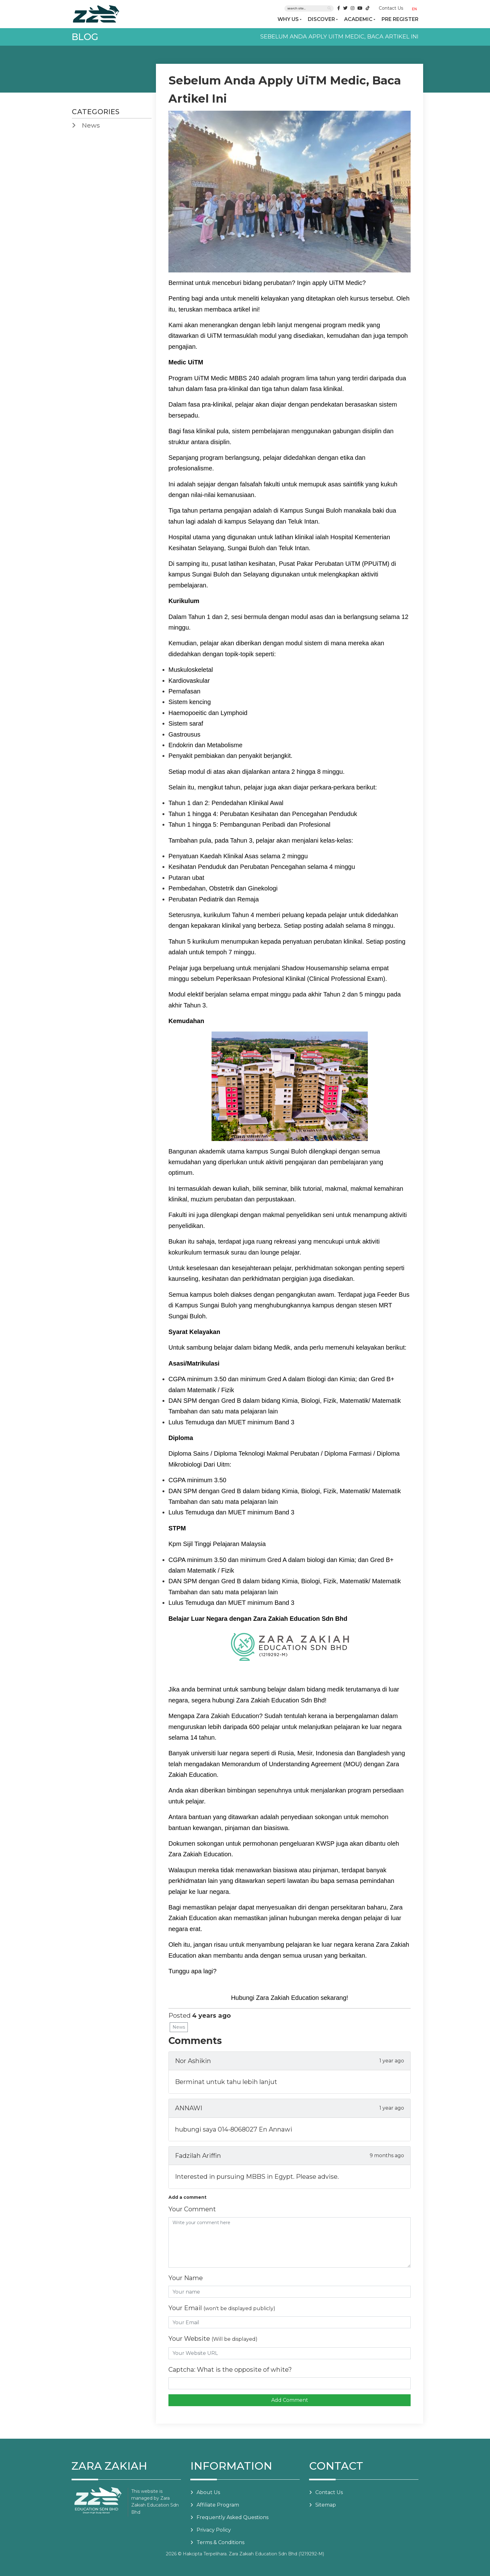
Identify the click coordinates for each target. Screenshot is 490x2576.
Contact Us (391, 8)
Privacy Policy (214, 2530)
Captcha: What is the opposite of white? (230, 2369)
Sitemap (325, 2505)
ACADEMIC (358, 19)
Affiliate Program (218, 2505)
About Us (208, 2492)
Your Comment (192, 2209)
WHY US (288, 19)
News (178, 2027)
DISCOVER (321, 19)
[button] (415, 9)
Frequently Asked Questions (232, 2517)
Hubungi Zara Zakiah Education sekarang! (289, 1997)
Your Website (213, 2338)
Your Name (185, 2278)
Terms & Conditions (220, 2542)
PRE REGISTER (400, 19)
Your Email (221, 2308)
